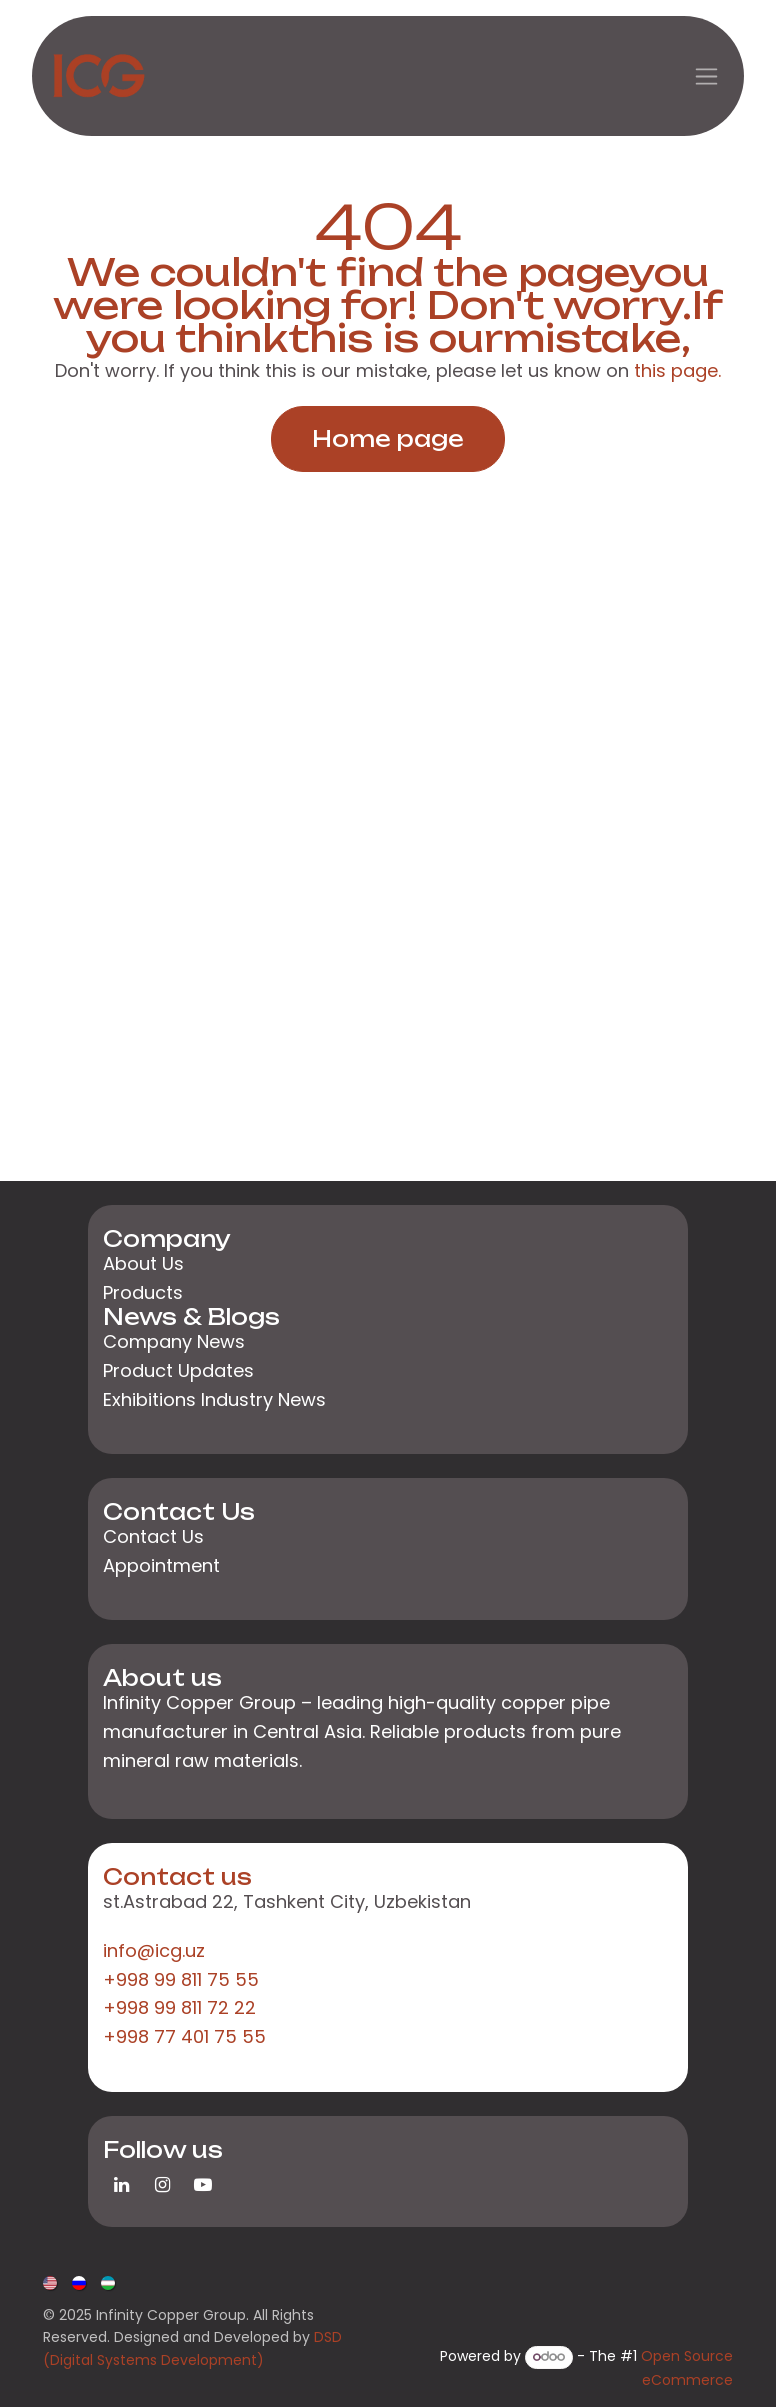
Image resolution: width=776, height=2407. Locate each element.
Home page (388, 438)
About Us (143, 1263)
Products (143, 1292)
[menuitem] (51, 2281)
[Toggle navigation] (706, 76)
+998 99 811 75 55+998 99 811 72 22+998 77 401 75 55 (184, 2008)
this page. (677, 370)
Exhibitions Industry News (214, 1399)
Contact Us (153, 1536)
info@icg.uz (154, 1950)
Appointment (161, 1565)
